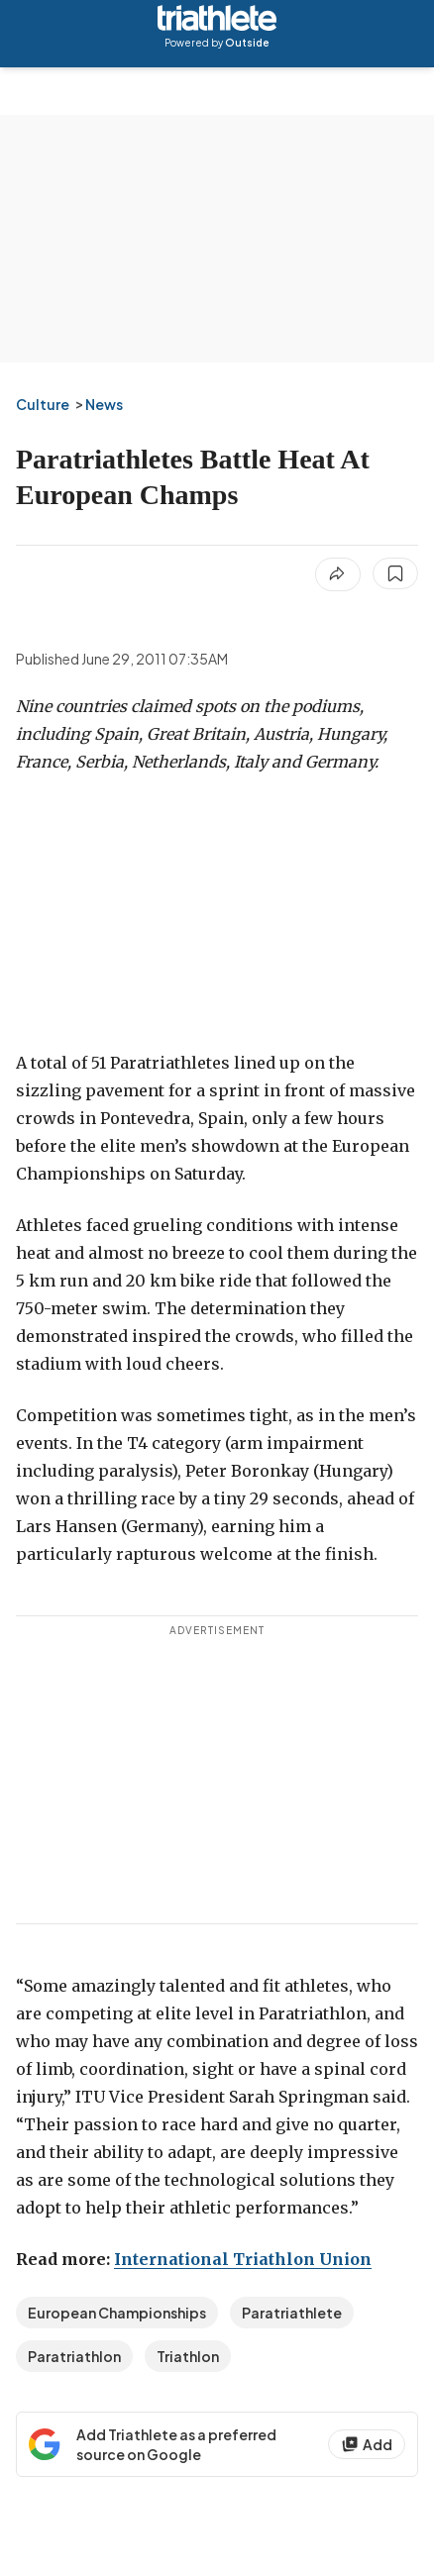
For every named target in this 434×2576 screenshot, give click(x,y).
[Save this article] (395, 573)
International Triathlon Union (243, 2259)
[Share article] (338, 574)
